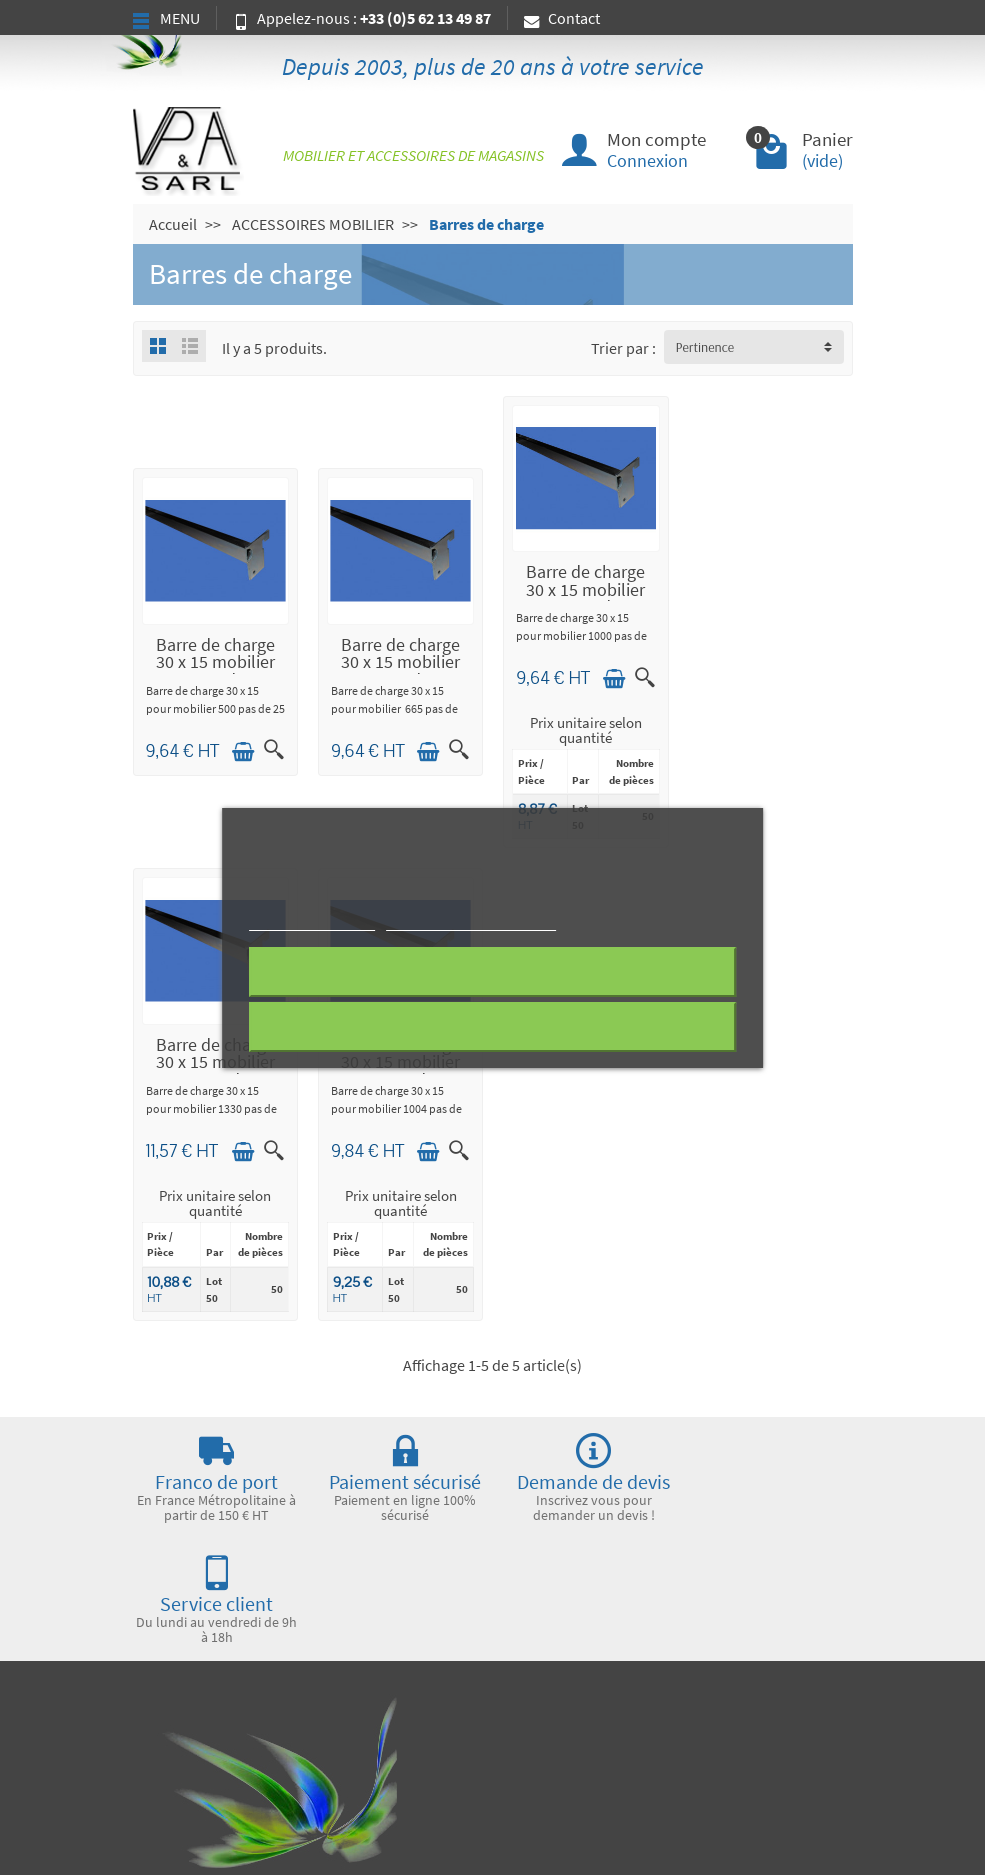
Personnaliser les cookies (471, 921)
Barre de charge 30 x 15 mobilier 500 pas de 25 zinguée (215, 670)
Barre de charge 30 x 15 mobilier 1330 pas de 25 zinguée (770, 598)
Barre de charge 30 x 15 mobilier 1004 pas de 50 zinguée (215, 1070)
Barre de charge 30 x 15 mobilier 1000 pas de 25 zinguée (585, 598)
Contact (562, 18)
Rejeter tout (492, 972)
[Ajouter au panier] (243, 752)
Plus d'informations (312, 921)
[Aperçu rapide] (274, 749)
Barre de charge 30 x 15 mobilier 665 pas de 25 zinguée (400, 670)
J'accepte (492, 1027)
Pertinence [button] (705, 347)
